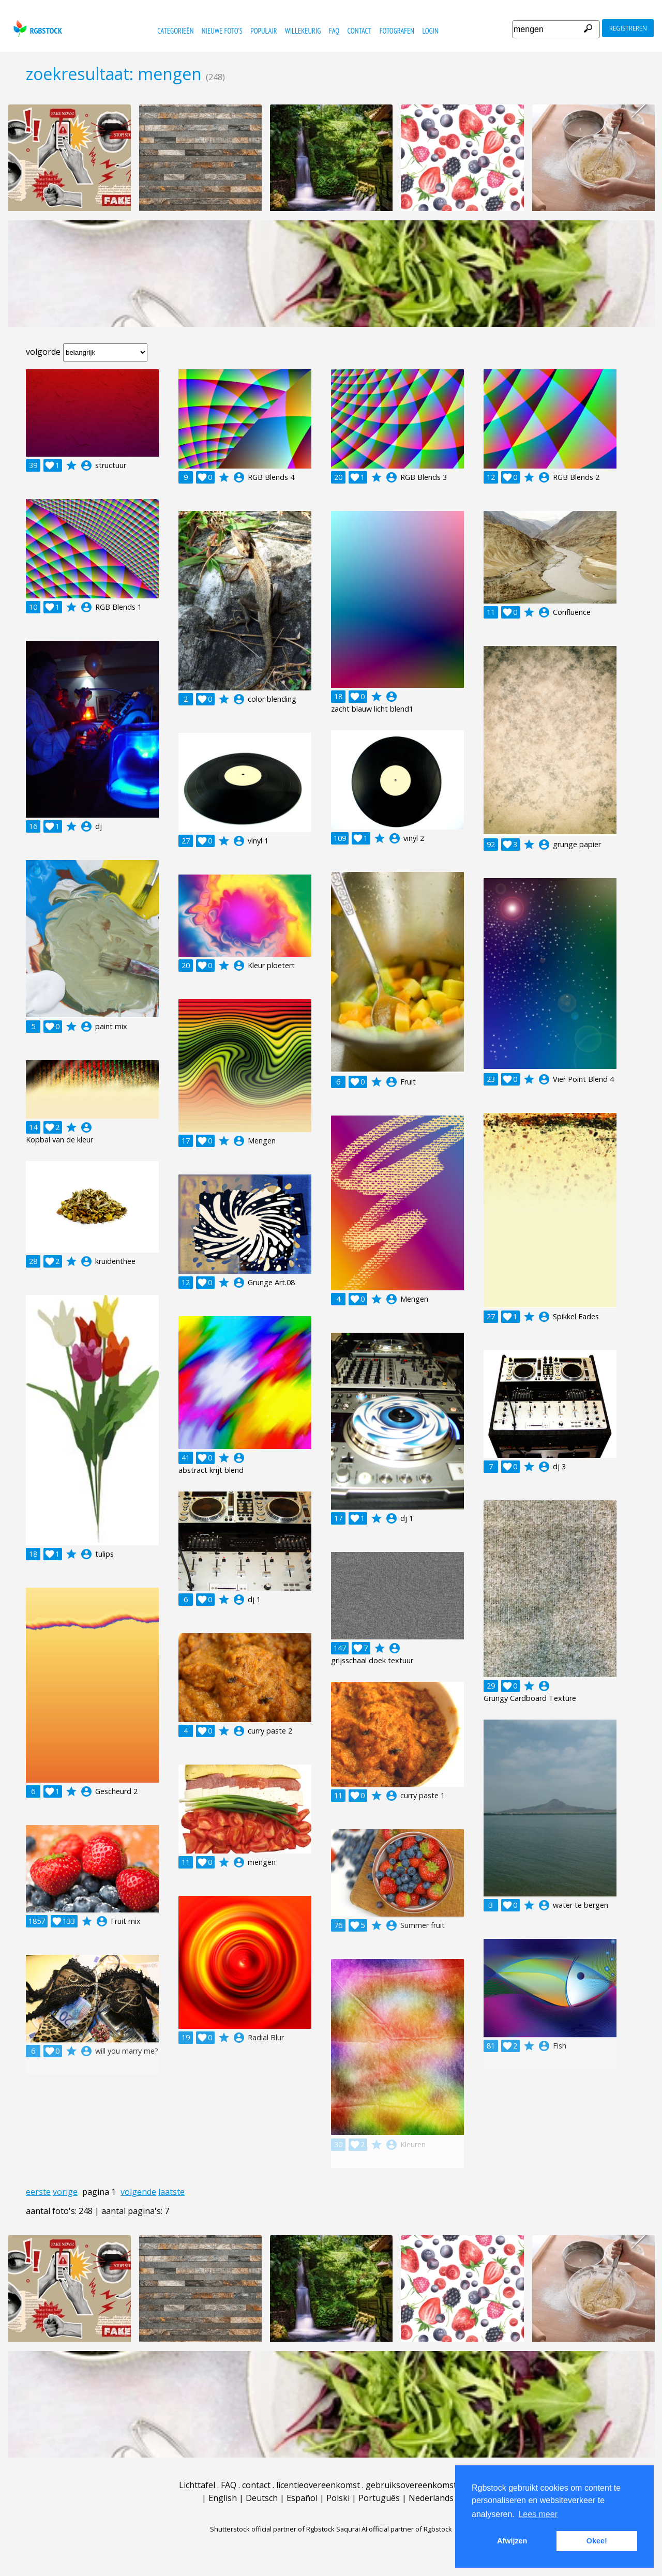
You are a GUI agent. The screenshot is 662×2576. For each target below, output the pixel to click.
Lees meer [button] (538, 2514)
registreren (628, 28)
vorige (65, 2191)
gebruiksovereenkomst (411, 2485)
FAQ (334, 31)
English (222, 2498)
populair (263, 31)
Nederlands (431, 2498)
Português (379, 2498)
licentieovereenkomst (318, 2485)
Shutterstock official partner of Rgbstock (272, 2529)
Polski (338, 2498)
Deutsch (262, 2498)
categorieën (175, 31)
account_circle (86, 465)
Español (302, 2498)
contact (360, 31)
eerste (38, 2191)
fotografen (397, 31)
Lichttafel (197, 2485)
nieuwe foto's (222, 31)
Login (430, 31)
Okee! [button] (596, 2541)
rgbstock (36, 28)
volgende (138, 2191)
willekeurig (303, 31)
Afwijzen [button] (512, 2541)
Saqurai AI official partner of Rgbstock (394, 2529)
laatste (171, 2191)
